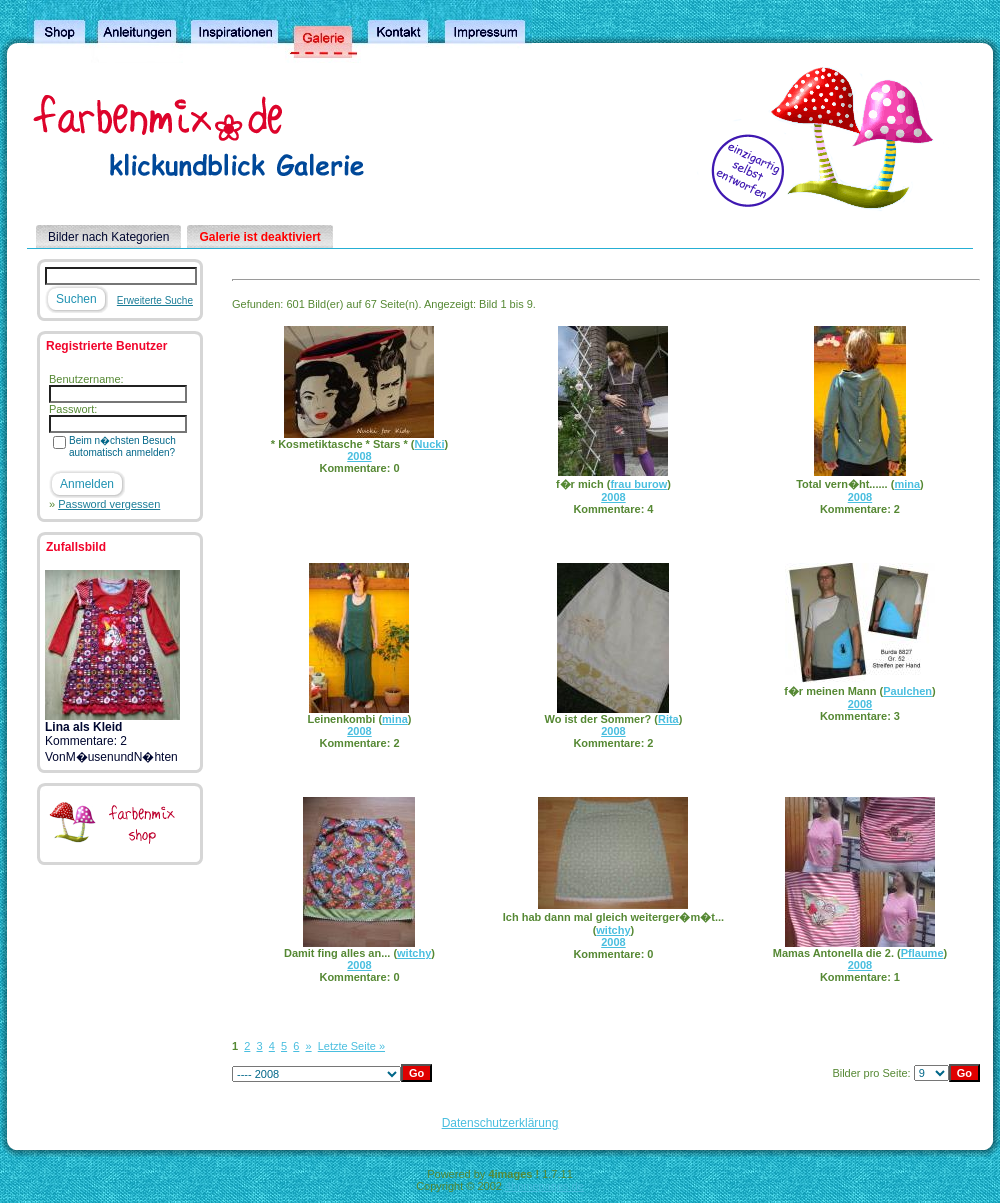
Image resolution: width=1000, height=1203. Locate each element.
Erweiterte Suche (155, 300)
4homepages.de (544, 1186)
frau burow (638, 484)
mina (907, 484)
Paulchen (907, 691)
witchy (414, 953)
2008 (359, 456)
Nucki (430, 444)
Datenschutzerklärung (500, 1123)
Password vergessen (109, 504)
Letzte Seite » (351, 1046)
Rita (668, 719)
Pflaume (922, 953)
